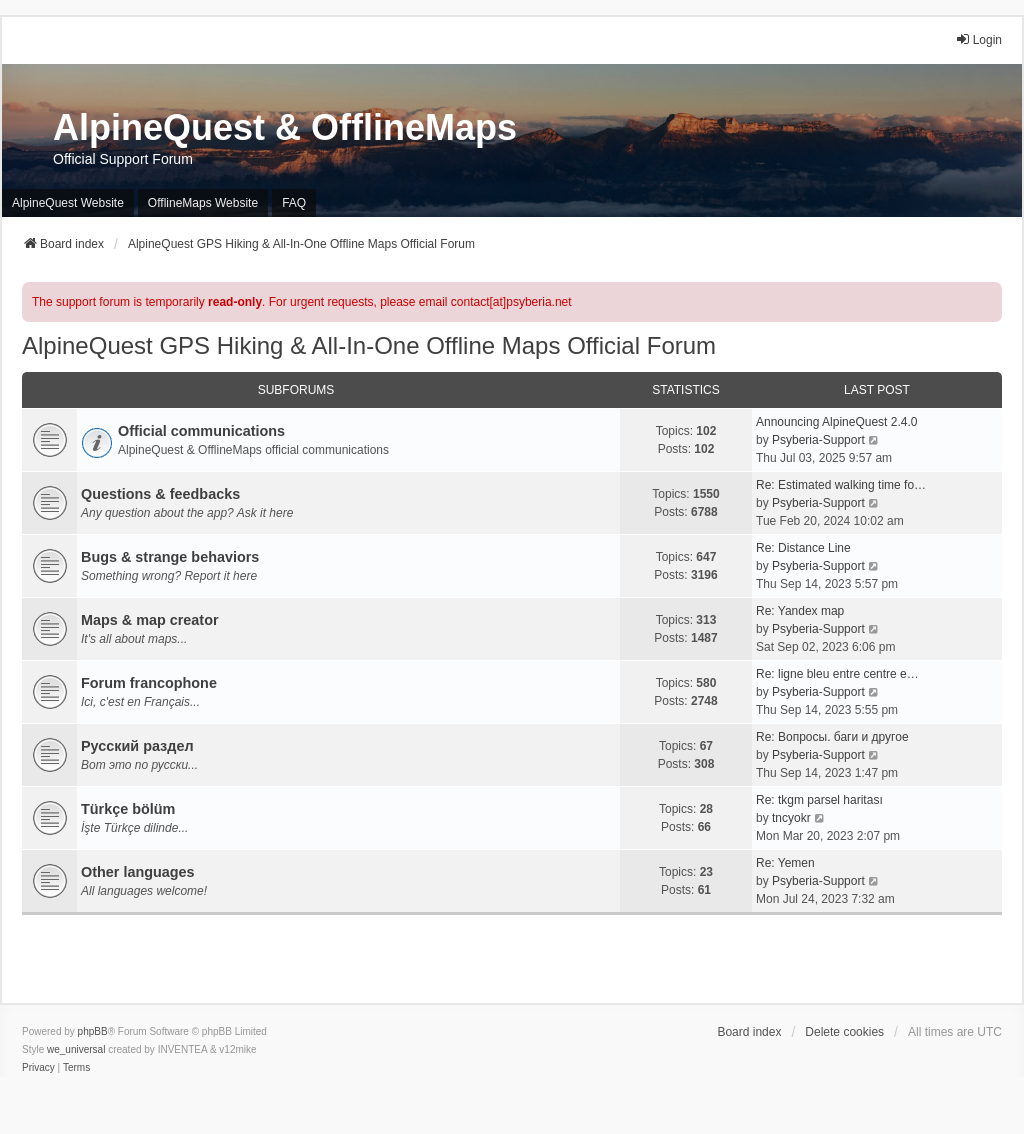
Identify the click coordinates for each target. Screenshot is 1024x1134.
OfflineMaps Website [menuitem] (203, 203)
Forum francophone (149, 683)
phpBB (93, 1031)
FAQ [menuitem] (294, 203)
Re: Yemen (785, 863)
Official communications (201, 431)
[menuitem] (38, 1068)
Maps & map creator (150, 620)
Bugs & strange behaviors (170, 557)
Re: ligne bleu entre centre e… (837, 674)
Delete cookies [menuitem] (844, 1032)
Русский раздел (137, 746)
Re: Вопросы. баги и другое (832, 737)
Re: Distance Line (803, 548)
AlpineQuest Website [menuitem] (68, 203)
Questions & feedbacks (160, 494)
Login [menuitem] (978, 39)
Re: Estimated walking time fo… (841, 485)
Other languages (138, 872)
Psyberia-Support (818, 440)
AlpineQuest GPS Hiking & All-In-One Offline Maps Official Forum (369, 345)
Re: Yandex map (800, 611)
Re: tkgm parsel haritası (819, 800)
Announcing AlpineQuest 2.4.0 (836, 422)
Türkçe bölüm (128, 809)
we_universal (76, 1049)
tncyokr (791, 818)
